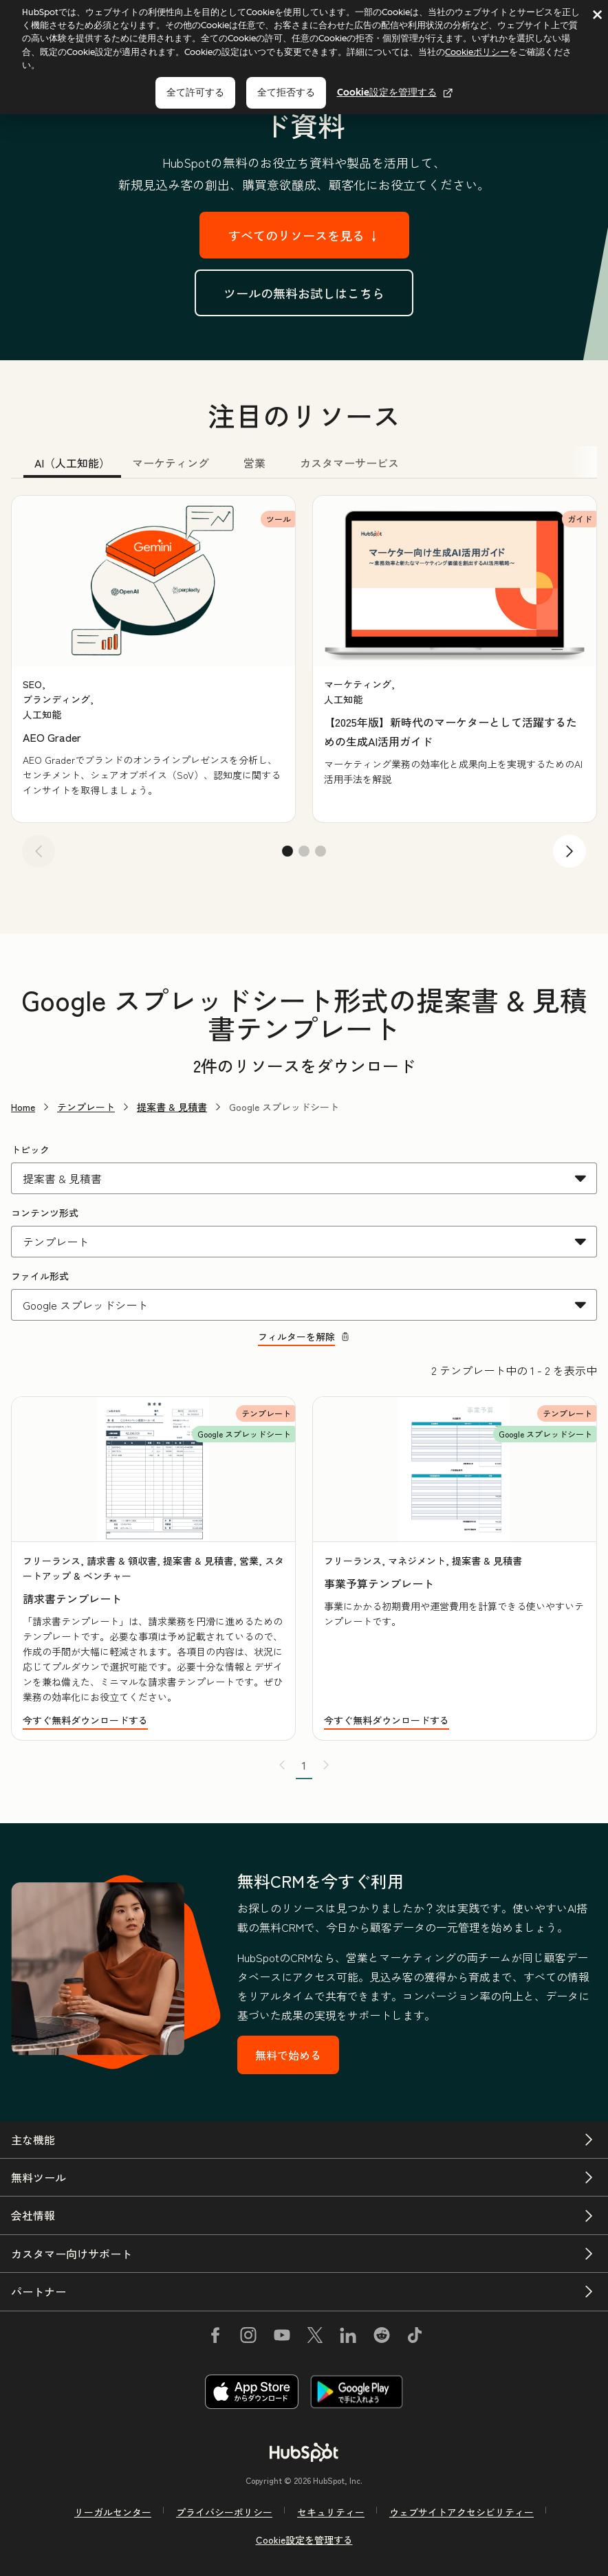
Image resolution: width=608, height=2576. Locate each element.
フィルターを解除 (304, 1336)
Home (23, 1107)
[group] (153, 659)
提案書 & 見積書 (172, 1107)
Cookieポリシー (477, 52)
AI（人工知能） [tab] (72, 462)
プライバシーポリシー (224, 2512)
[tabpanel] (304, 686)
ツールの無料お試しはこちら (304, 293)
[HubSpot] (304, 2452)
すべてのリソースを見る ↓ (304, 235)
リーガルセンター (112, 2512)
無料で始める (288, 2055)
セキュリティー (331, 2512)
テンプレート (86, 1107)
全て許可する (195, 92)
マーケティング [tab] (170, 462)
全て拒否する (286, 92)
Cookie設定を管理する (395, 92)
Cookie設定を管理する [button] (304, 2539)
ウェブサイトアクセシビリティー (461, 2512)
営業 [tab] (254, 462)
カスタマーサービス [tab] (349, 462)
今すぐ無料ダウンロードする (85, 1720)
